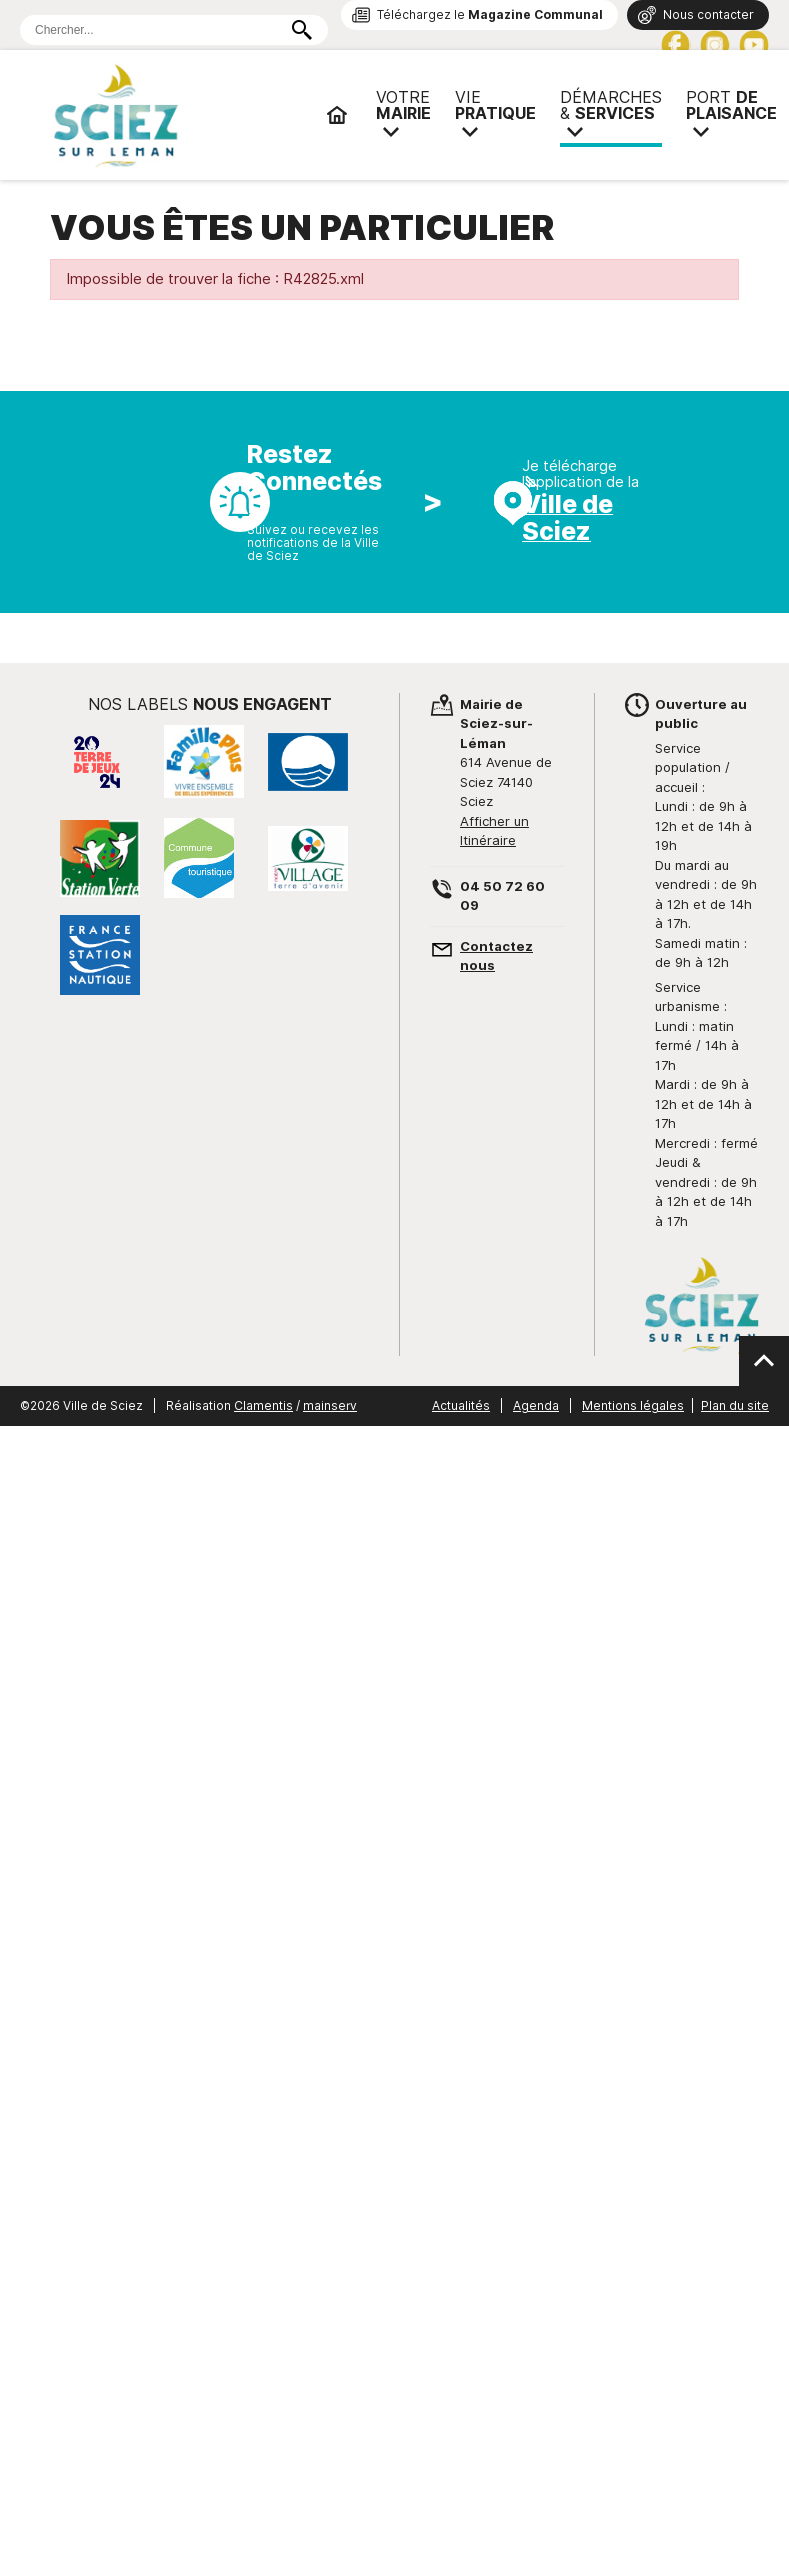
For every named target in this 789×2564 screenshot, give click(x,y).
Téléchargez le (490, 14)
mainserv (330, 1405)
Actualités (461, 1405)
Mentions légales (633, 1405)
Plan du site (735, 1405)
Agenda (536, 1405)
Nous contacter (708, 14)
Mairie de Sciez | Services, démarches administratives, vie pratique (180, 115)
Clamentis (263, 1405)
